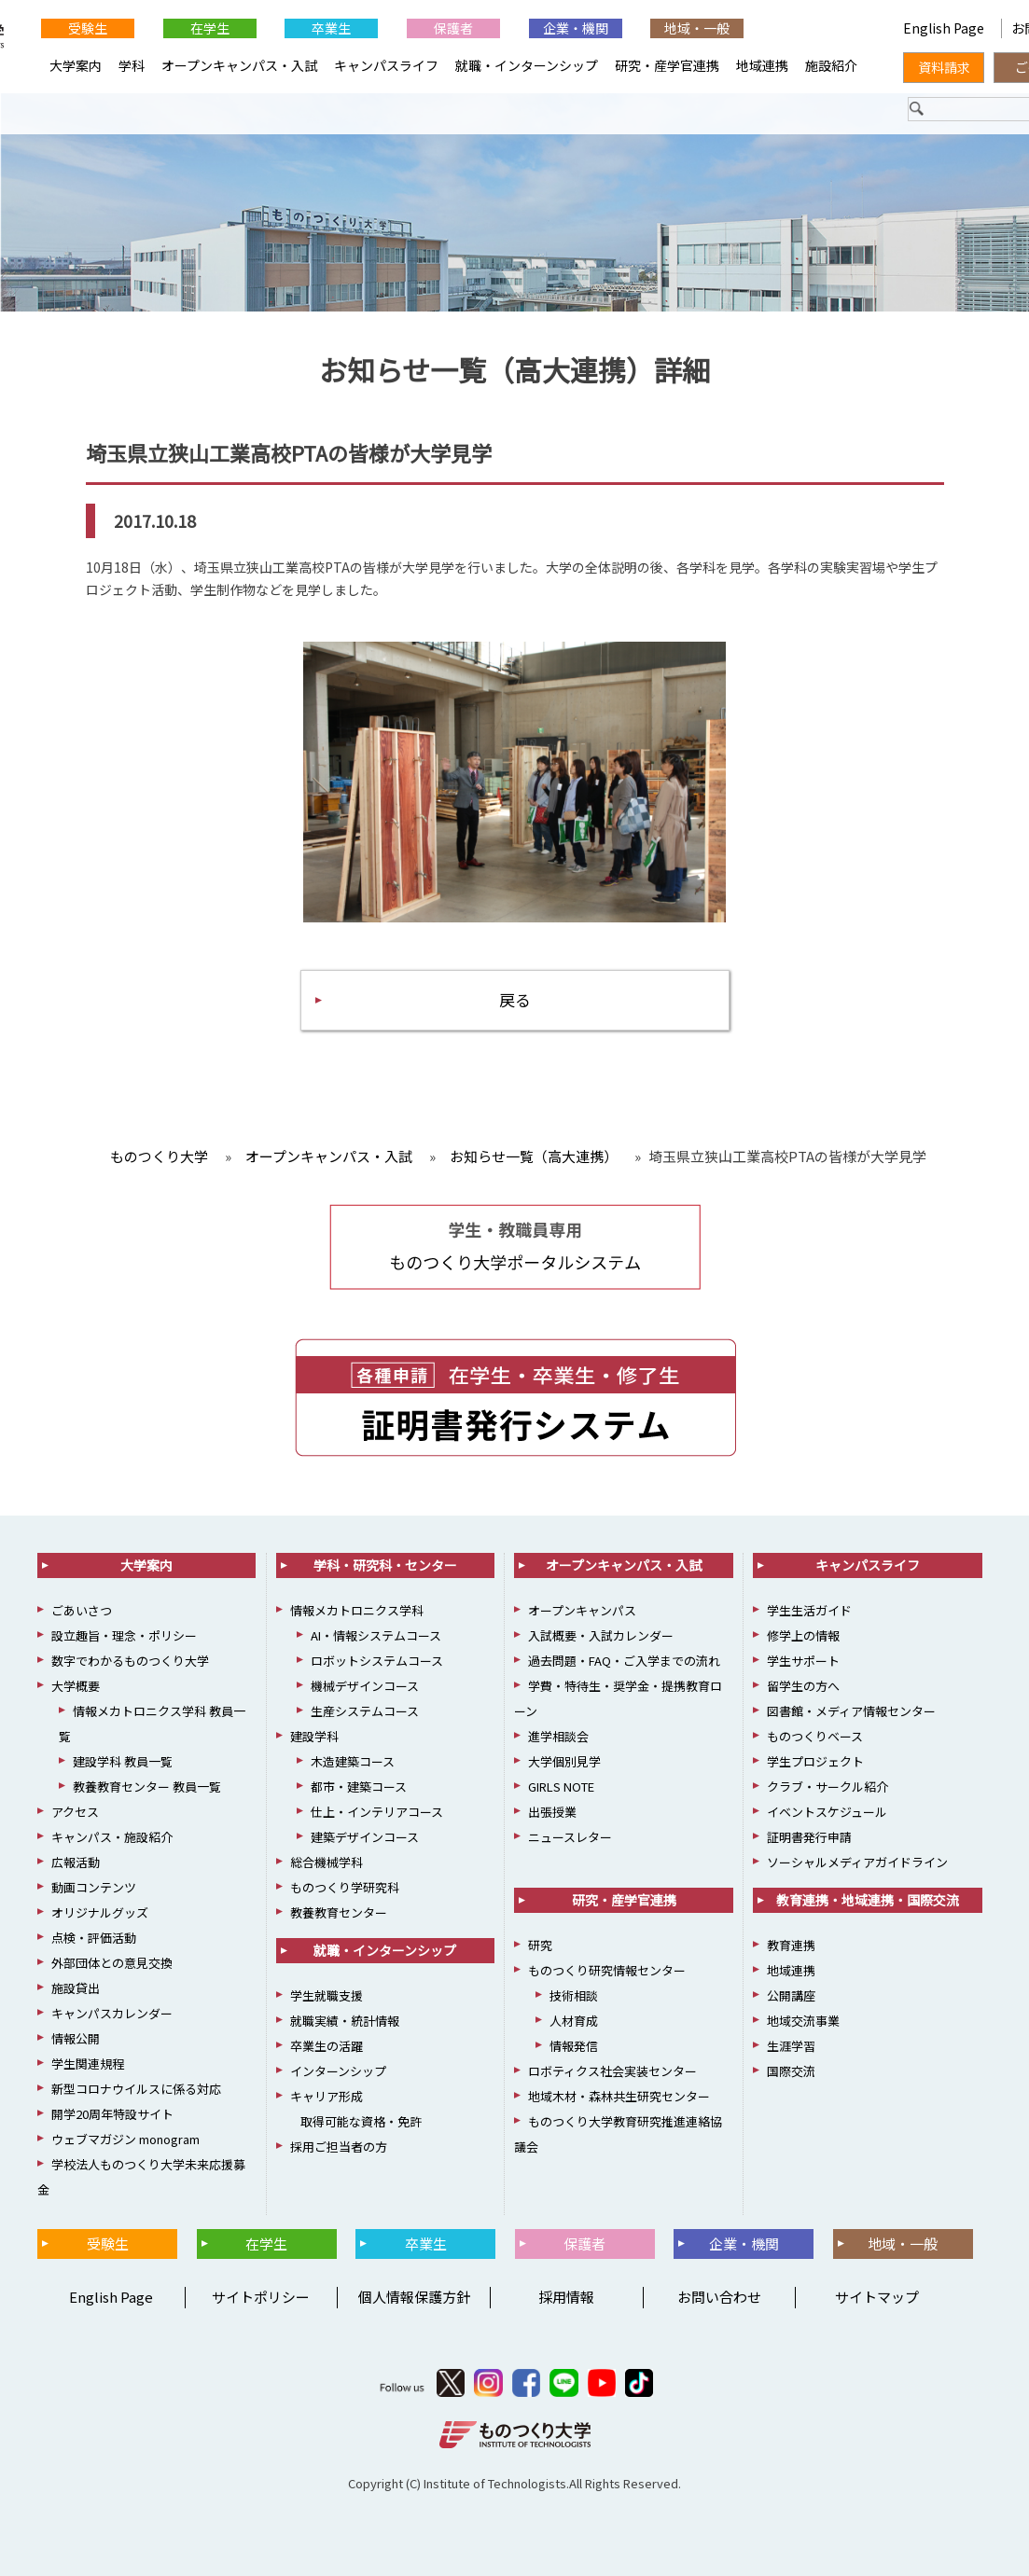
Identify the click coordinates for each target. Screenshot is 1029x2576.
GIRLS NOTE (561, 1786)
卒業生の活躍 (326, 2046)
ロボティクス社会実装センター (612, 2071)
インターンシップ (338, 2071)
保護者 (453, 28)
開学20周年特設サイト (112, 2114)
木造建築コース (353, 1761)
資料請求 (944, 67)
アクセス (75, 1812)
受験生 (87, 28)
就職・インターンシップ (526, 65)
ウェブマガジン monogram (125, 2139)
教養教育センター (338, 1912)
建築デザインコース (365, 1837)
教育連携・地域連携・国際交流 (867, 1899)
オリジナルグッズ (99, 1912)
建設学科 (314, 1736)
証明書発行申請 (809, 1837)
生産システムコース (365, 1711)
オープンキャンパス (582, 1610)
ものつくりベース (815, 1736)
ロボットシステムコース (377, 1660)
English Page (819, 28)
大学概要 (75, 1686)
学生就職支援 (326, 1995)
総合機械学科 (326, 1862)
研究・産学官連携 (667, 65)
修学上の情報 (803, 1635)
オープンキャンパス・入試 (239, 65)
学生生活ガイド (809, 1610)
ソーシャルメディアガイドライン (857, 1862)
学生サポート (803, 1660)
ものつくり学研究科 (344, 1887)
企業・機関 (575, 28)
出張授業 (552, 1812)
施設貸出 (75, 1988)
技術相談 (573, 1995)
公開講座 (791, 1995)
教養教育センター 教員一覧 (147, 1786)
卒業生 (331, 28)
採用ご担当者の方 (338, 2146)
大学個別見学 (564, 1761)
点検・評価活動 (93, 1937)
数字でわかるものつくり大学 (130, 1660)
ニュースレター (570, 1837)
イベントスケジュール (827, 1812)
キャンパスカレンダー (112, 2013)
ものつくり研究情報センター (607, 1970)
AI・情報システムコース (376, 1635)
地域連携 (762, 65)
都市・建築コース (359, 1786)
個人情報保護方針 (414, 2296)
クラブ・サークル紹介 (827, 1786)
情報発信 (573, 2046)
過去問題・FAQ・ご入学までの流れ (624, 1660)
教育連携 (791, 1945)
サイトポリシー (261, 2296)
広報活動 (75, 1862)
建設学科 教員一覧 (123, 1761)
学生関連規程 (87, 2063)
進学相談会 (558, 1736)
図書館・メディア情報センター (851, 1711)
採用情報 (566, 2296)
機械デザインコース (365, 1686)
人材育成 (573, 2020)
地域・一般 (697, 28)
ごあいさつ (81, 1610)
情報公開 (75, 2038)
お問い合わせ (719, 2296)
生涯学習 (791, 2046)
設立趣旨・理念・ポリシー (124, 1635)
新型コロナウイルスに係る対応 (136, 2089)
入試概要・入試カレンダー (601, 1635)
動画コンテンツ (93, 1887)
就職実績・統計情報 (344, 2020)
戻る (515, 999)
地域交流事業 (803, 2020)
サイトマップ (877, 2296)
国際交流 (791, 2071)
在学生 (209, 28)
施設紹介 (831, 65)
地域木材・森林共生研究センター (619, 2096)
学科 (131, 65)
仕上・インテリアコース (377, 1812)
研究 (540, 1945)
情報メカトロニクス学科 (357, 1610)
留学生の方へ (803, 1686)
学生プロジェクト (815, 1761)
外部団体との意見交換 (112, 1963)
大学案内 (75, 65)
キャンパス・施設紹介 (112, 1837)
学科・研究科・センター (385, 1565)
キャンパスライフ (386, 65)
